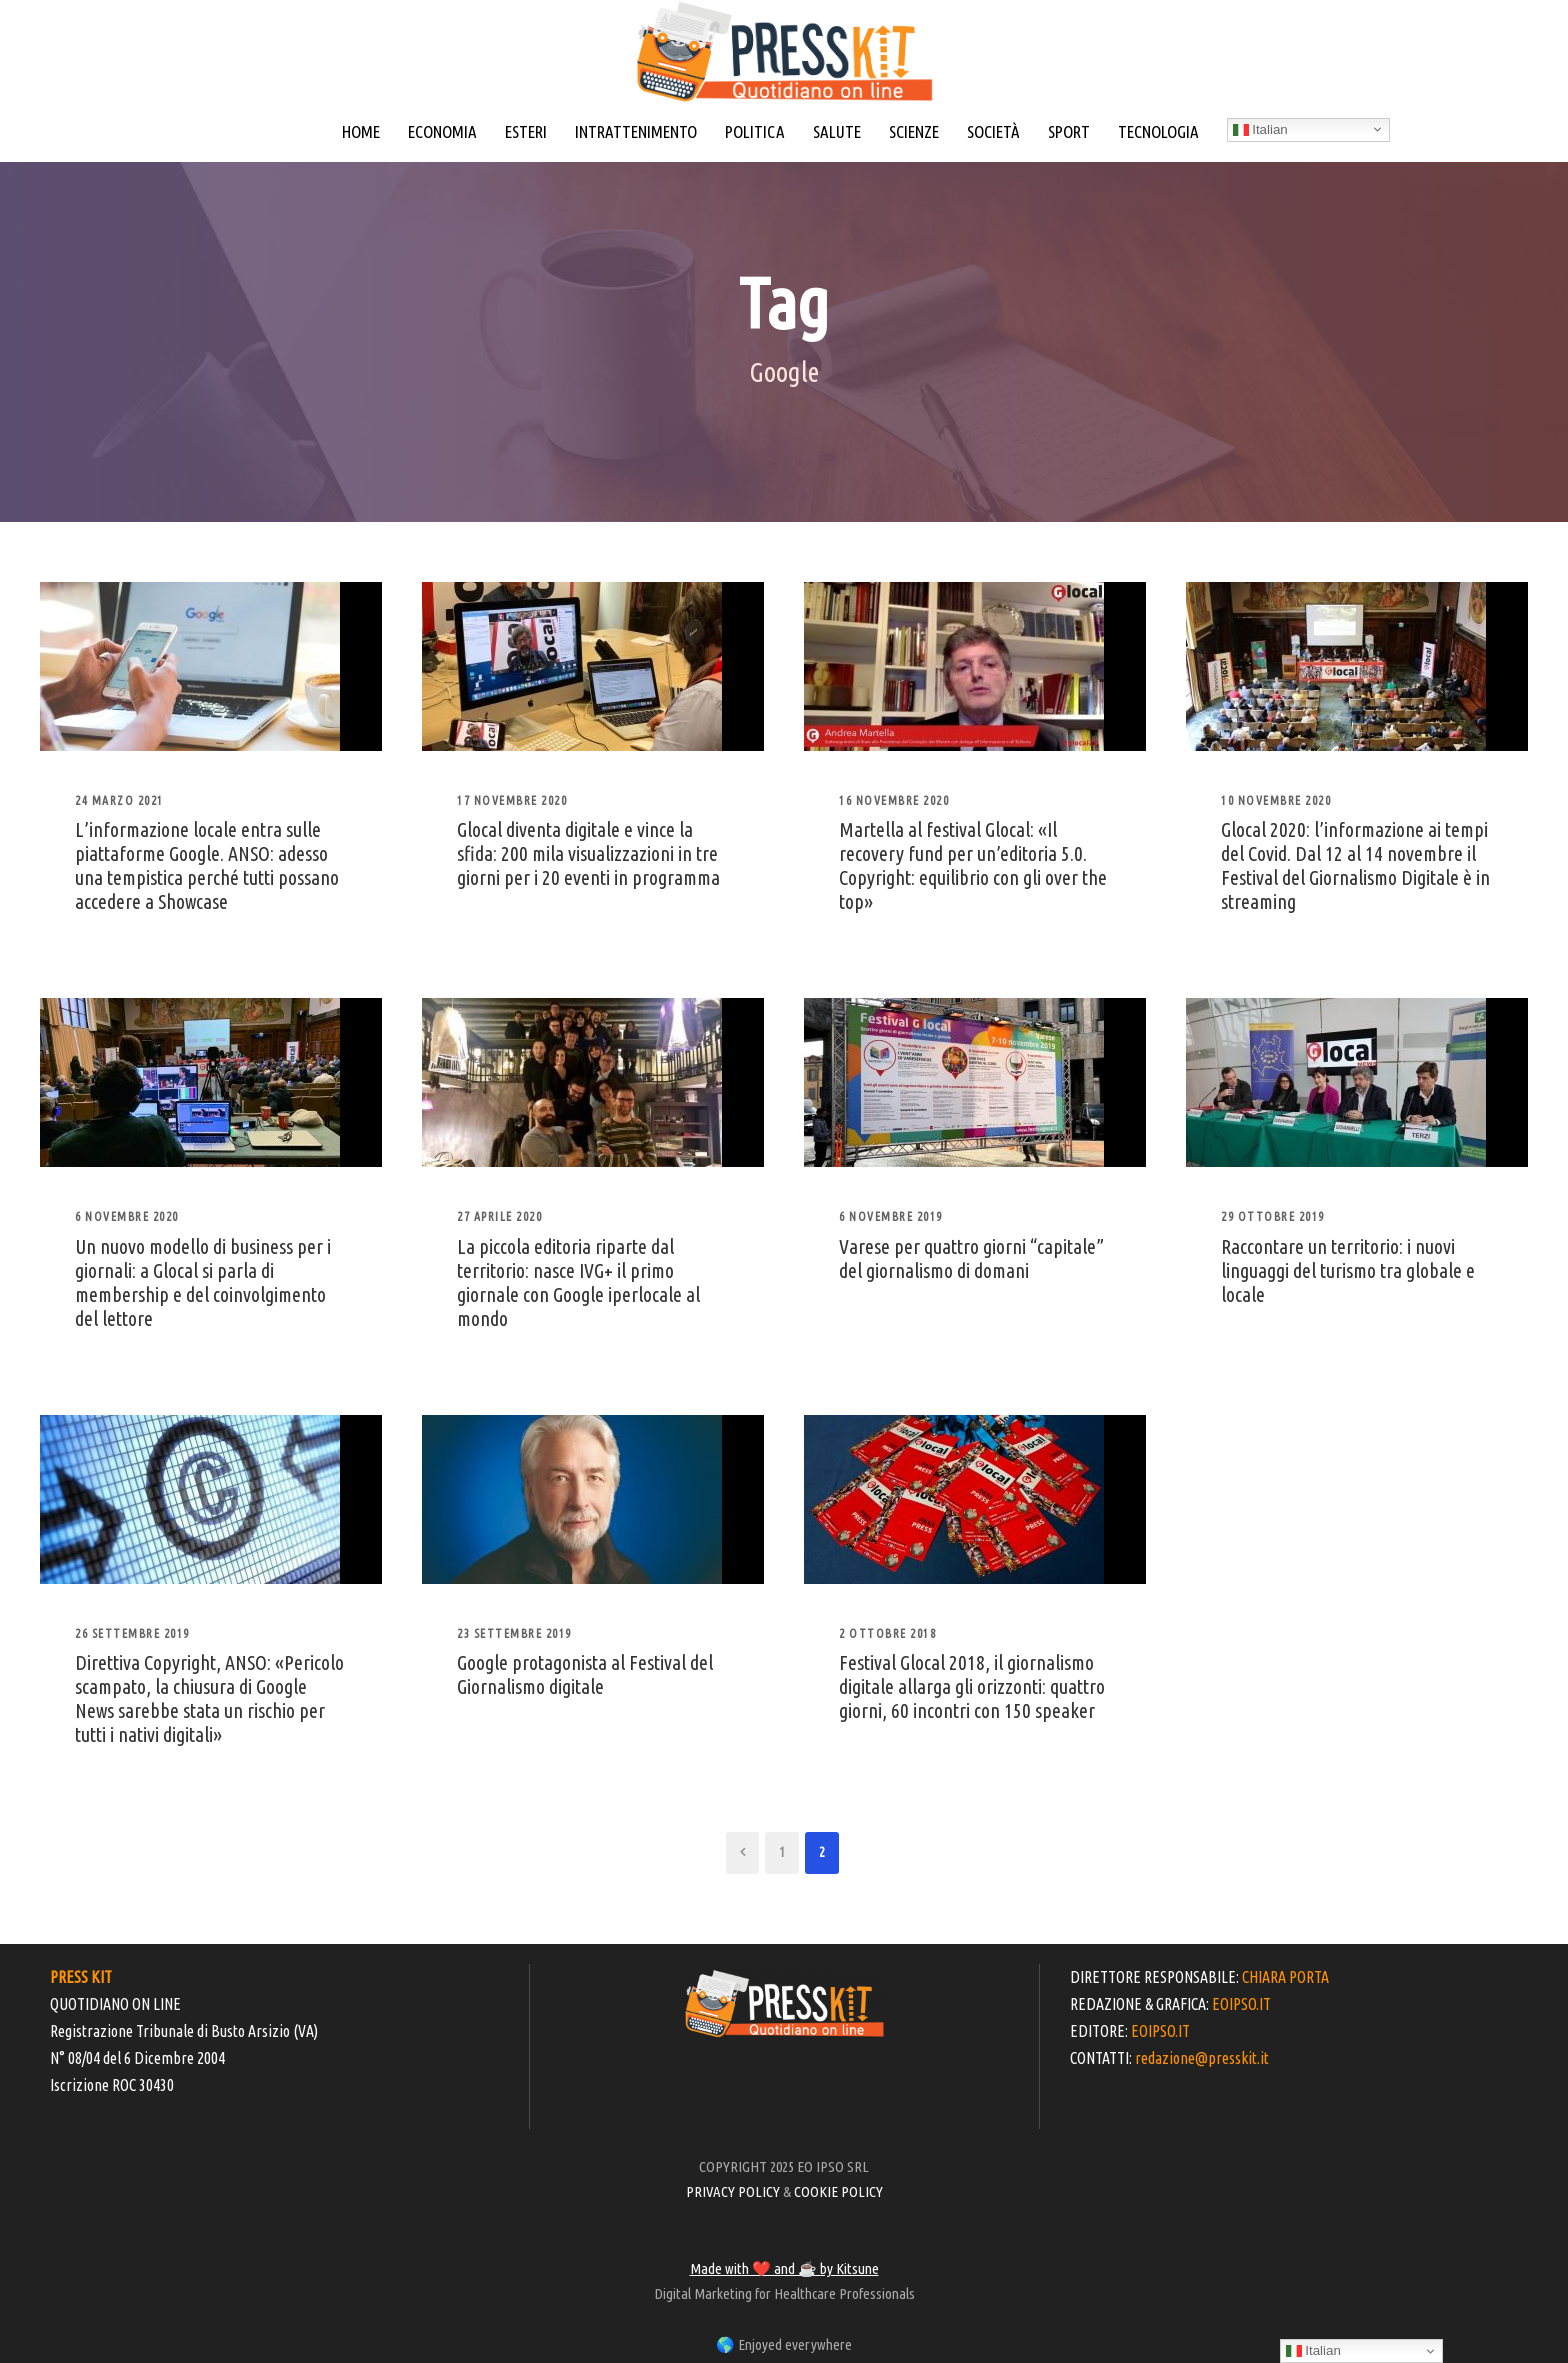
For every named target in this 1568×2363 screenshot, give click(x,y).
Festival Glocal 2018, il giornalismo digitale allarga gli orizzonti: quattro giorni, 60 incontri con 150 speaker (972, 1686)
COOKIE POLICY (838, 2191)
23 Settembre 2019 (514, 1633)
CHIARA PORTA (1285, 1977)
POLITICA (755, 131)
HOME (361, 131)
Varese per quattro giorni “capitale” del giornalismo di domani (971, 1258)
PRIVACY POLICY (733, 2191)
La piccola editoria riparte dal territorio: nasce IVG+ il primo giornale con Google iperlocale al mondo (578, 1282)
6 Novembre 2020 (127, 1216)
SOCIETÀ (993, 131)
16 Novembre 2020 (894, 800)
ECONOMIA (442, 131)
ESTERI (526, 131)
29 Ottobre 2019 (1273, 1216)
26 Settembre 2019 (132, 1633)
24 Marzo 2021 (119, 800)
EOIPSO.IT (1241, 2004)
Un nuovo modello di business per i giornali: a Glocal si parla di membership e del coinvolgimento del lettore (203, 1282)
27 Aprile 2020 (499, 1216)
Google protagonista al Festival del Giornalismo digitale (585, 1674)
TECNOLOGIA (1158, 131)
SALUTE (837, 131)
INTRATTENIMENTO (636, 131)
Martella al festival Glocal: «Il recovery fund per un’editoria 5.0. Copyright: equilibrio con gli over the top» (973, 865)
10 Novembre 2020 (1276, 800)
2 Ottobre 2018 (887, 1633)
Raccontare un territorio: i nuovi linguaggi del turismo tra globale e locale (1348, 1270)
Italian (1260, 130)
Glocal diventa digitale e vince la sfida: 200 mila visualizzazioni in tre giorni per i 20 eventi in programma (588, 853)
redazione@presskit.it (1202, 2058)
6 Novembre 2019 (891, 1216)
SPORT (1069, 131)
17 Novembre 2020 (512, 800)
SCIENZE (914, 131)
